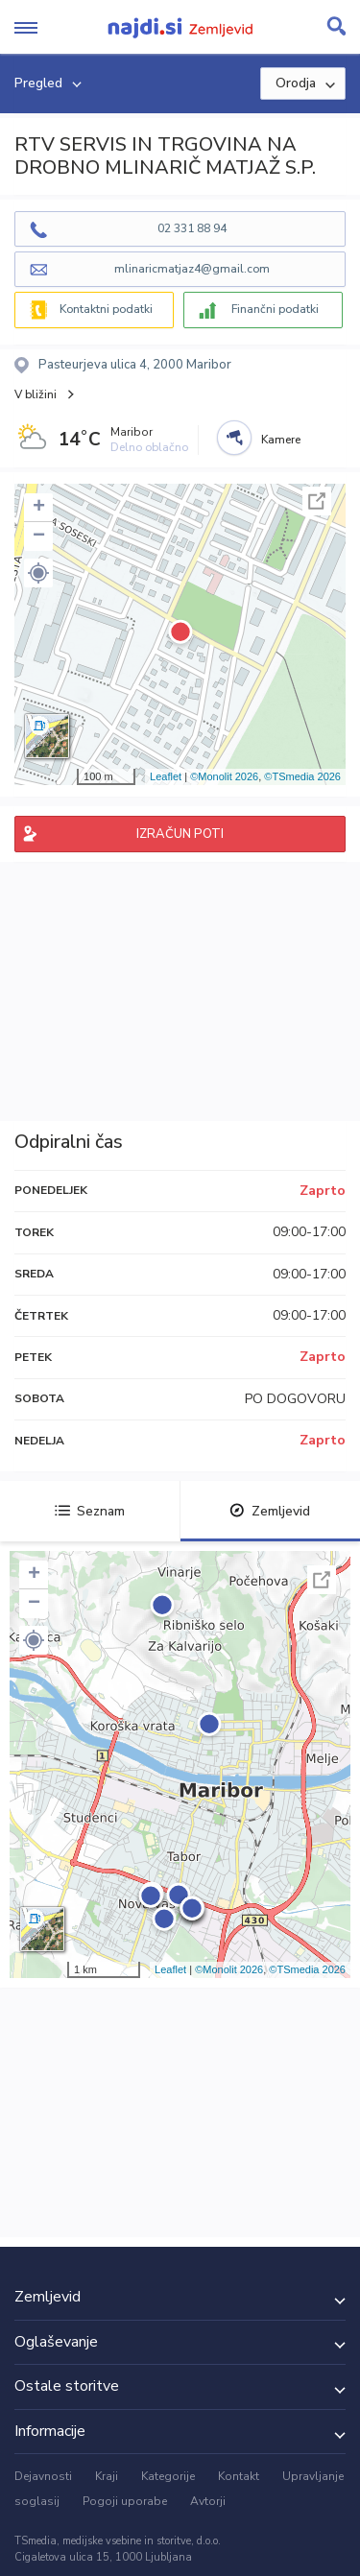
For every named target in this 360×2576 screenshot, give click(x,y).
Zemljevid (269, 1511)
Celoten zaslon (316, 501)
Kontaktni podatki (106, 309)
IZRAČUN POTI (180, 834)
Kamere (280, 439)
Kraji (106, 2476)
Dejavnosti (43, 2476)
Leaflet (165, 776)
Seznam (90, 1511)
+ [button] (39, 507)
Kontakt (238, 2476)
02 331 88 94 (192, 228)
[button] (38, 573)
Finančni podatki (275, 309)
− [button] (39, 536)
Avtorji (208, 2501)
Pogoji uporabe (125, 2501)
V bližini (35, 394)
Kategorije (168, 2476)
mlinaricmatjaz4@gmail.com (192, 268)
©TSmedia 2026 (302, 776)
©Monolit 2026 (224, 776)
